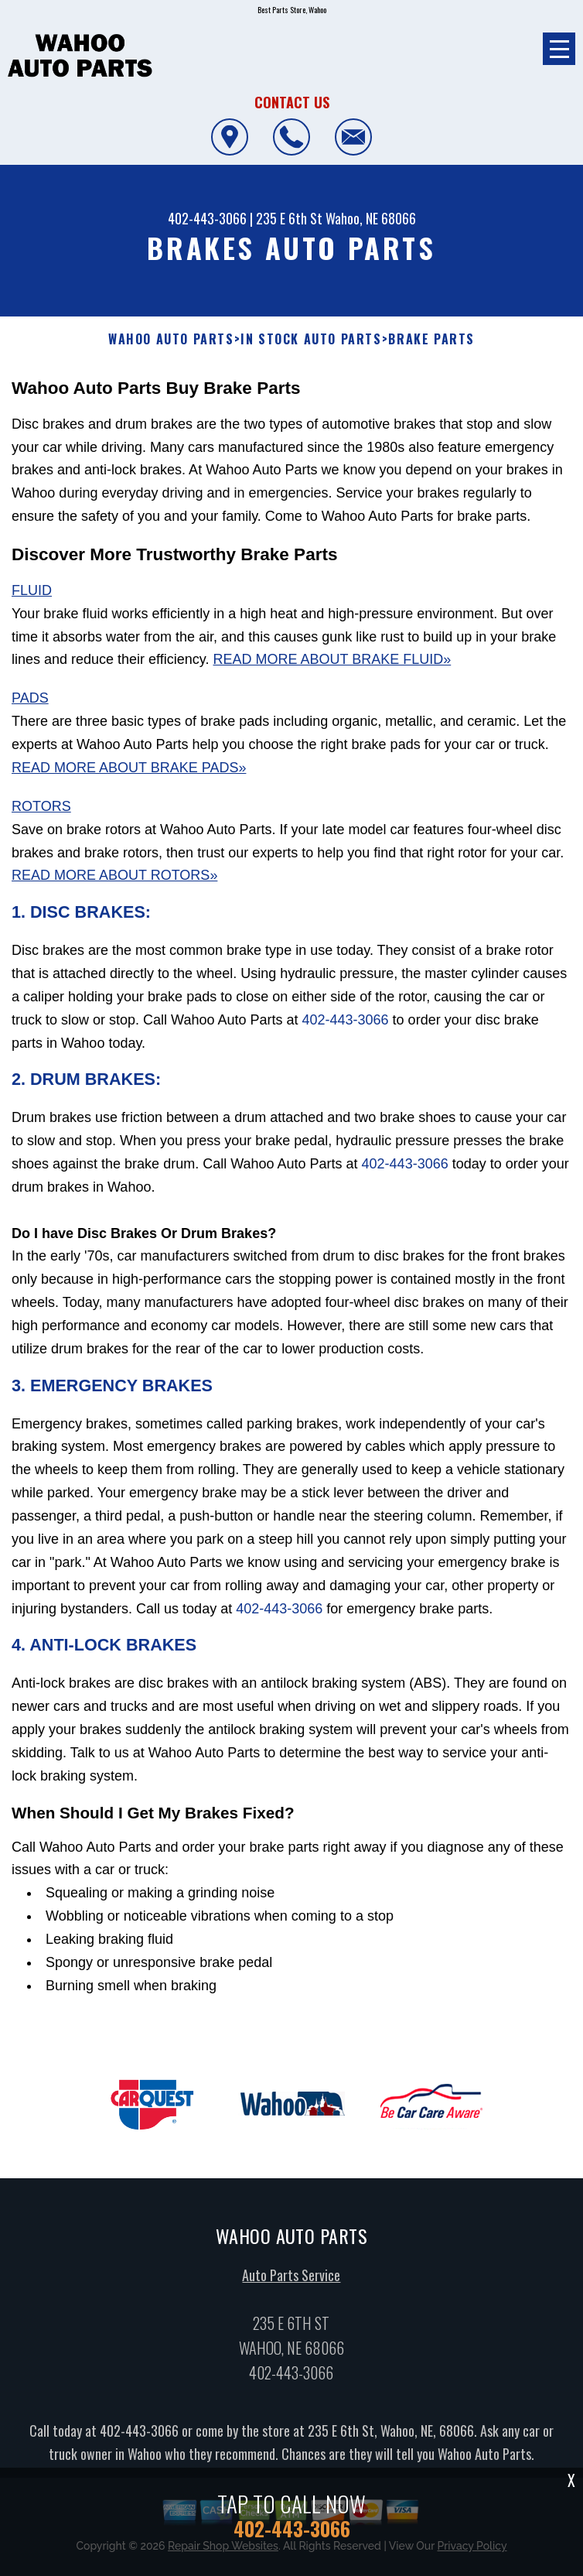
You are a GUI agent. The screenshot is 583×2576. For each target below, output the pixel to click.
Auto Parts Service (291, 2290)
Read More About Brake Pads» (129, 767)
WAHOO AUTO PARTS (171, 339)
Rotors (41, 806)
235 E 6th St (289, 218)
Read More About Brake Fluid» (332, 659)
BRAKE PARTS (431, 339)
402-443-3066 (207, 218)
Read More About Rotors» (114, 875)
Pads (30, 698)
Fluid (32, 590)
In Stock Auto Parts (310, 339)
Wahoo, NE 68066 (371, 218)
